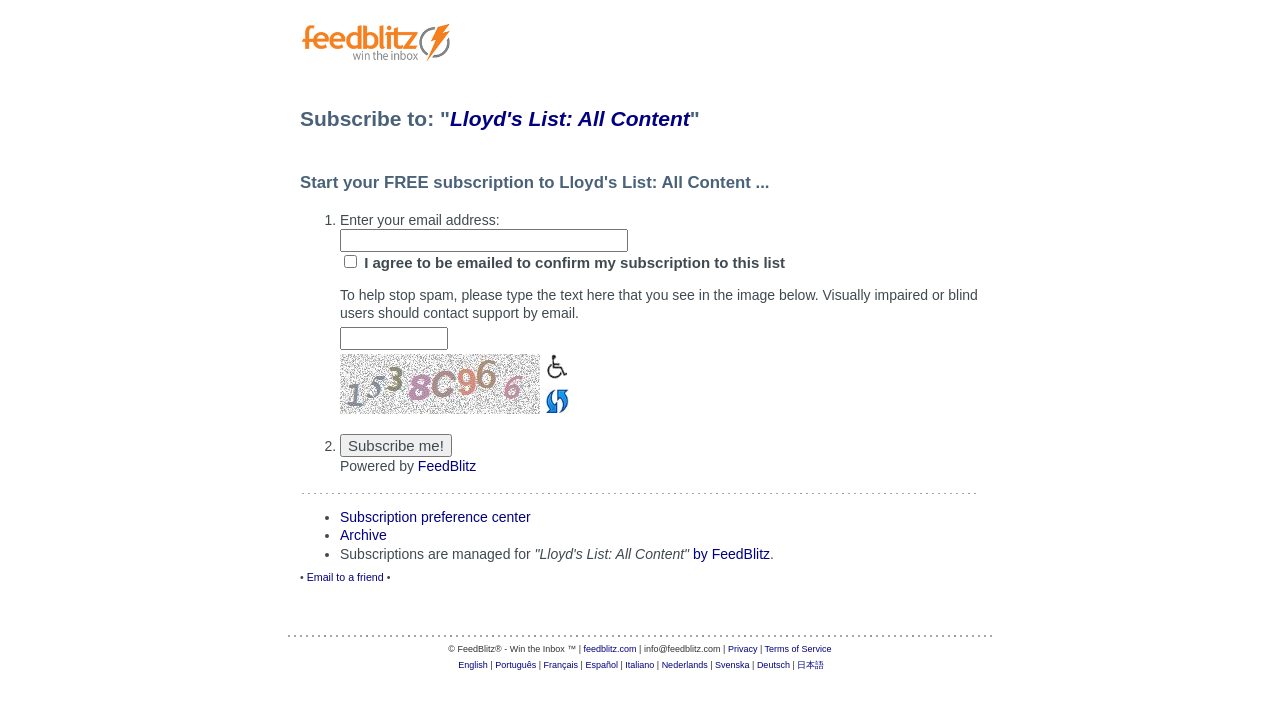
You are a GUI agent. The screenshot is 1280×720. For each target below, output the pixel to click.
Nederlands (685, 665)
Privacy (743, 649)
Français (561, 665)
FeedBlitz (447, 466)
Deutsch (773, 665)
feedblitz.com (610, 649)
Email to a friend (345, 577)
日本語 (810, 665)
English (473, 665)
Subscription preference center (435, 517)
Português (515, 665)
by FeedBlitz (731, 554)
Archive (363, 535)
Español (601, 665)
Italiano (639, 665)
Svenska (732, 665)
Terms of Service (798, 649)
